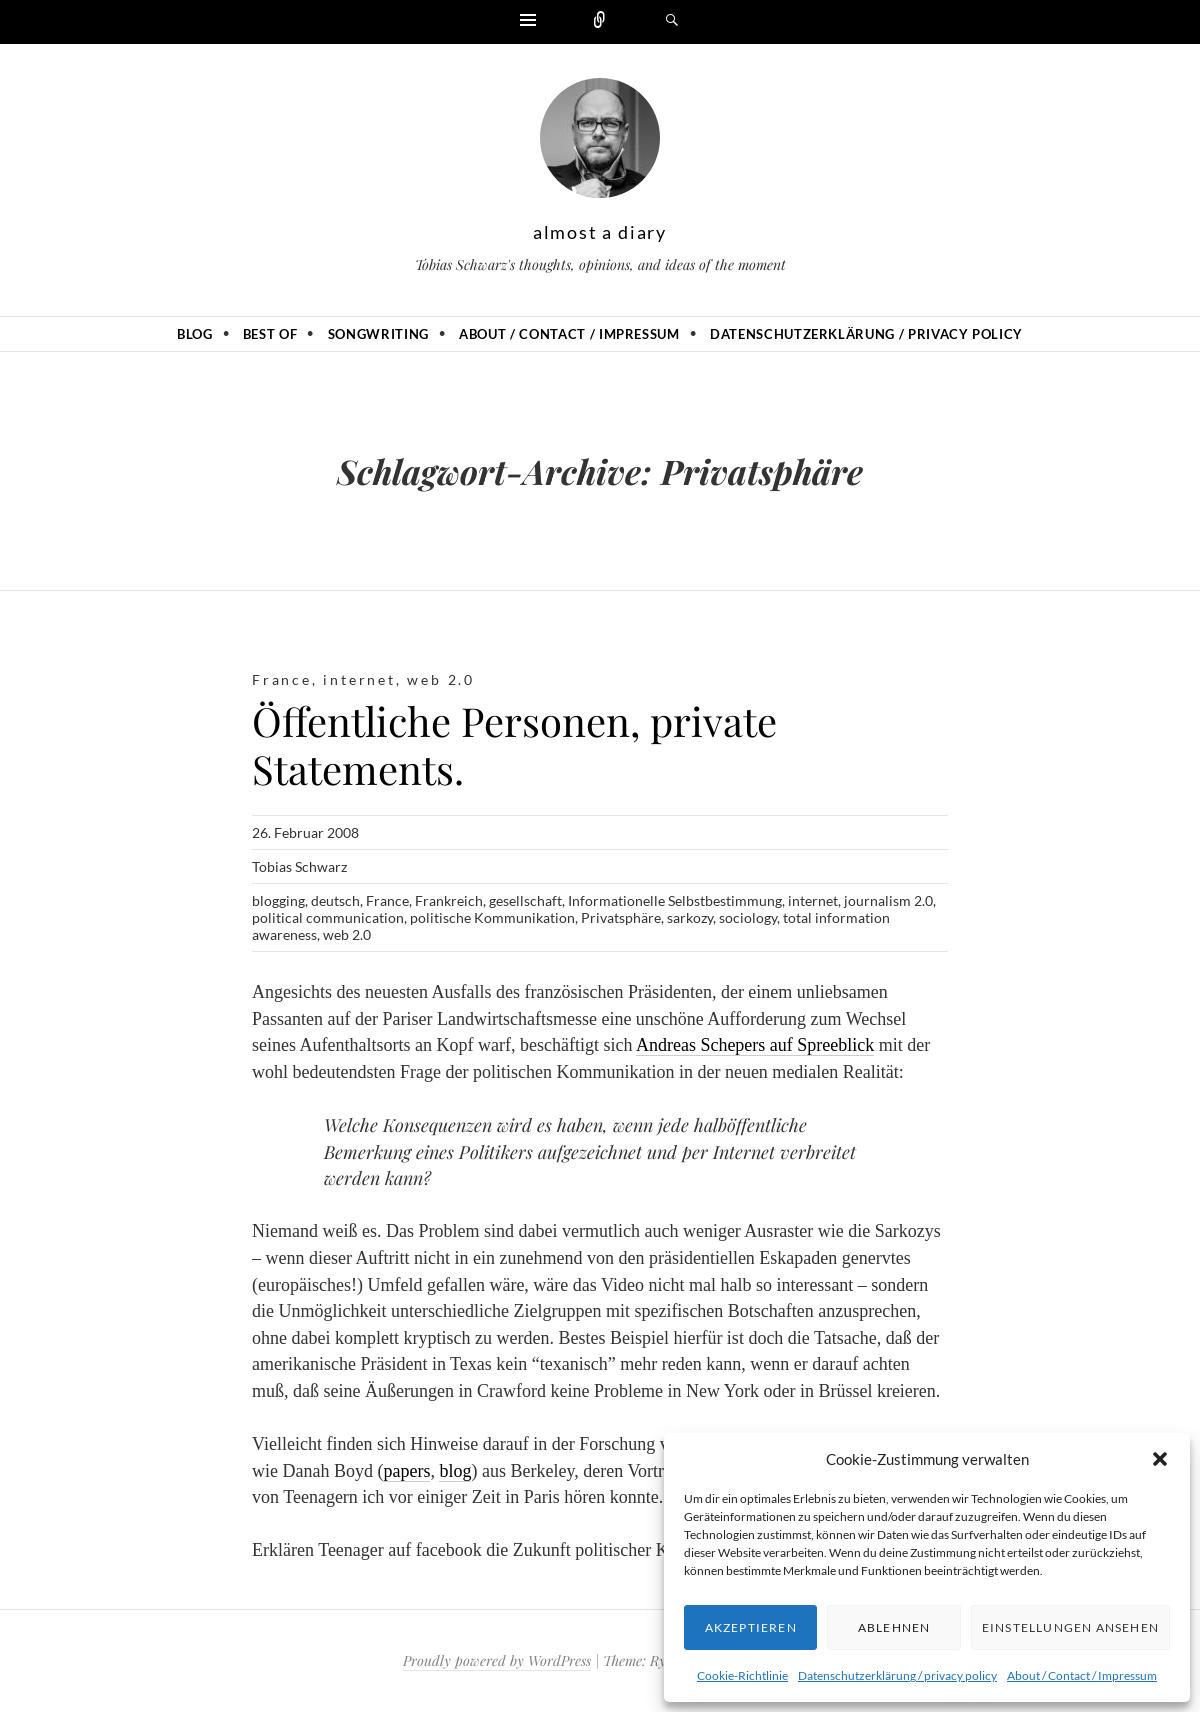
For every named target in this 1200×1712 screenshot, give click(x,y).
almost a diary (600, 232)
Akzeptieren (751, 1627)
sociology (748, 917)
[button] (1160, 1459)
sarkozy (690, 917)
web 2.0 (441, 679)
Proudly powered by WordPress (497, 1660)
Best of (270, 334)
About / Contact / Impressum (1082, 1675)
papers (406, 1471)
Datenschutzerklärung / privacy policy (897, 1675)
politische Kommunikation (492, 917)
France (282, 679)
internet (359, 679)
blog (455, 1471)
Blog (195, 334)
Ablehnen (894, 1627)
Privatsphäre (621, 917)
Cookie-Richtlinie (742, 1675)
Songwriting (378, 334)
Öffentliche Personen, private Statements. (514, 744)
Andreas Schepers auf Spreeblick (755, 1045)
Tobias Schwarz (299, 866)
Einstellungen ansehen (1070, 1627)
